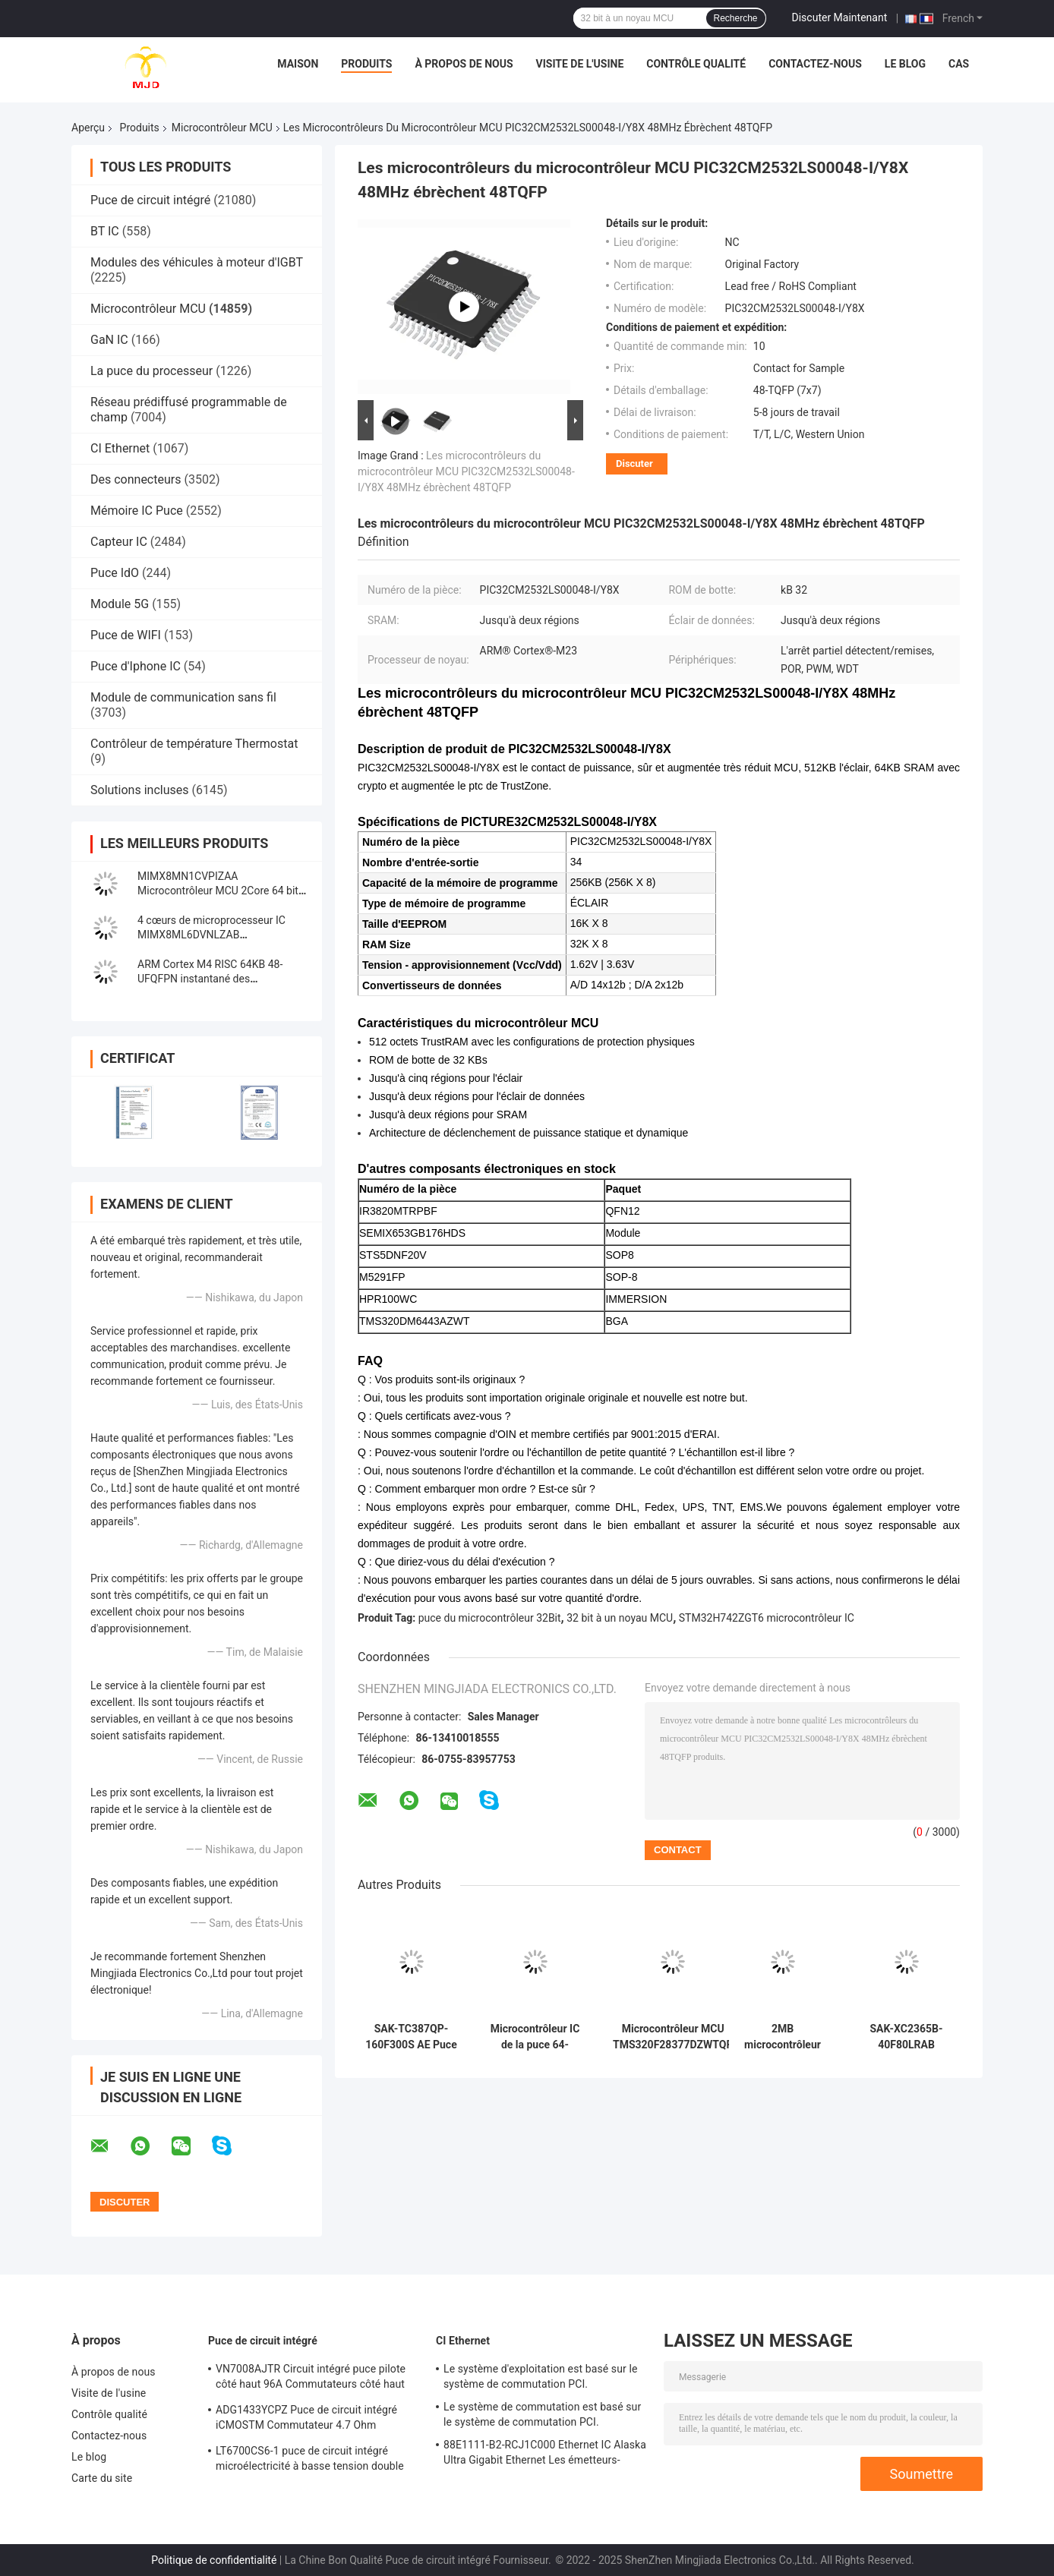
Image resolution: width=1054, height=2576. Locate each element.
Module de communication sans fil (183, 697)
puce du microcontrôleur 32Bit (489, 1618)
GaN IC (109, 340)
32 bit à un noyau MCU (619, 1618)
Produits (366, 64)
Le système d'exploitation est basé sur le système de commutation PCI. (540, 2376)
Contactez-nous (815, 64)
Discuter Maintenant (840, 17)
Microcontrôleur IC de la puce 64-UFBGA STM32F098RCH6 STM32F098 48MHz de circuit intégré (535, 2037)
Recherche (736, 18)
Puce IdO (114, 573)
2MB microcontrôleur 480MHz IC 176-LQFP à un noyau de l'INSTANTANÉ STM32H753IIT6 (783, 2037)
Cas (958, 64)
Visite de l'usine (580, 64)
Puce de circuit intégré (150, 200)
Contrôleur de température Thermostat (194, 743)
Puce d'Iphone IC (135, 666)
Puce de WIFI (125, 635)
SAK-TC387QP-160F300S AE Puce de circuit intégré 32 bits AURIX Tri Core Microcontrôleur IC (410, 2037)
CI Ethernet (120, 448)
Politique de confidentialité (213, 2560)
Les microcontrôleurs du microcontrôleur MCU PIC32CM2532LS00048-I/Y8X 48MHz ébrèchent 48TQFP (466, 471)
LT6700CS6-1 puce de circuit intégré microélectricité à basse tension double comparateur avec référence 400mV (310, 2461)
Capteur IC (118, 541)
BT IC (104, 231)
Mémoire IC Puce (136, 510)
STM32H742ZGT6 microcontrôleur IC (766, 1618)
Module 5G (119, 604)
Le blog (905, 64)
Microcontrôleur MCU (222, 127)
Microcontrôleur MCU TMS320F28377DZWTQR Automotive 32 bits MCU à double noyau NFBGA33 (673, 2037)
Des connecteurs (135, 479)
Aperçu (88, 127)
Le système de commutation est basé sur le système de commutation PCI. (542, 2414)
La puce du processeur (151, 371)
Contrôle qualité (696, 64)
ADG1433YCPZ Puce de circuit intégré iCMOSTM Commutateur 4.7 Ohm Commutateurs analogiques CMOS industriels (306, 2420)
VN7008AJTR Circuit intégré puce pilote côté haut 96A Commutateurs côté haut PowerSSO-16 (311, 2379)
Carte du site (101, 2478)
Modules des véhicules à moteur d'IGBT (196, 262)
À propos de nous (464, 64)
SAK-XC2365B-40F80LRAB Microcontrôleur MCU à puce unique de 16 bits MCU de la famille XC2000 (906, 2037)
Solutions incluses (139, 790)
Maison (297, 64)
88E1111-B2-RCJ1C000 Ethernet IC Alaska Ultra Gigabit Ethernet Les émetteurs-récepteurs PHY (544, 2454)
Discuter (634, 463)
